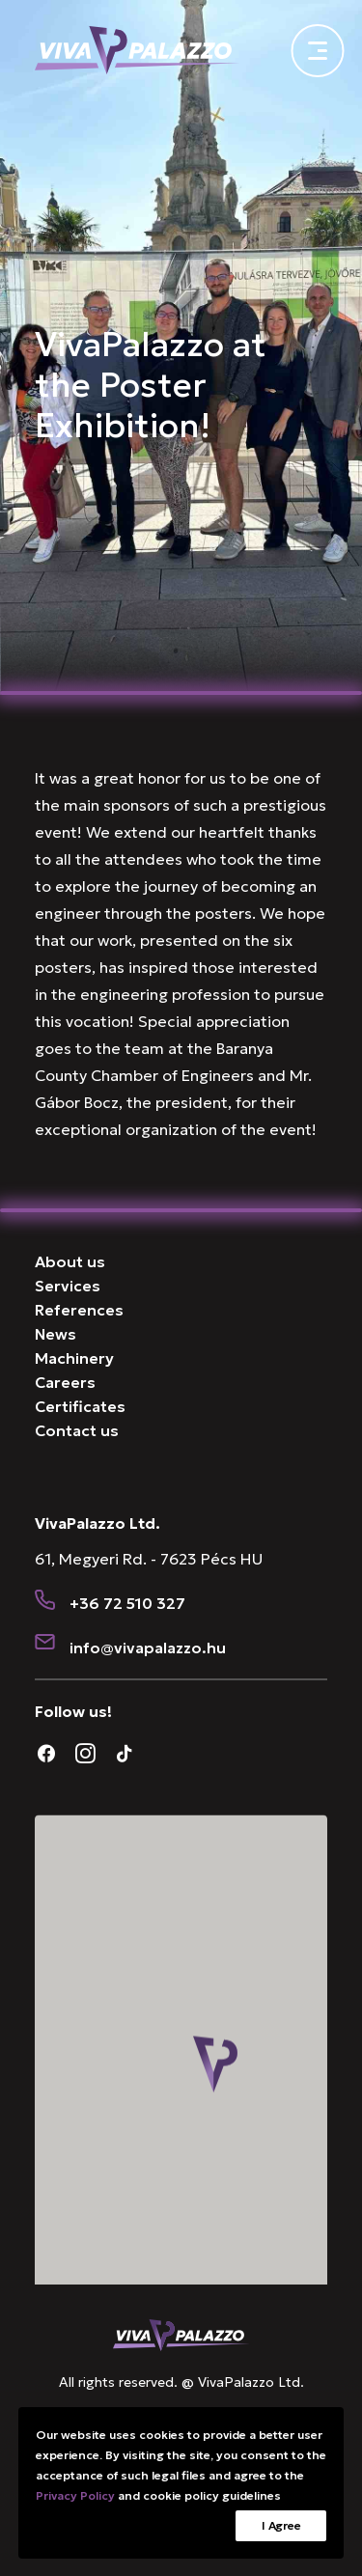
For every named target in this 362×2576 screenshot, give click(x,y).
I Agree (281, 2525)
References (79, 1309)
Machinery (74, 1358)
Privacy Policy (75, 2495)
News (55, 1333)
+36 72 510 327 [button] (127, 1603)
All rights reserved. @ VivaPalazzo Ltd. (181, 2382)
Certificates (80, 1406)
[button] (45, 1602)
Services (67, 1285)
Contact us (77, 1430)
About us (70, 1261)
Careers (65, 1382)
